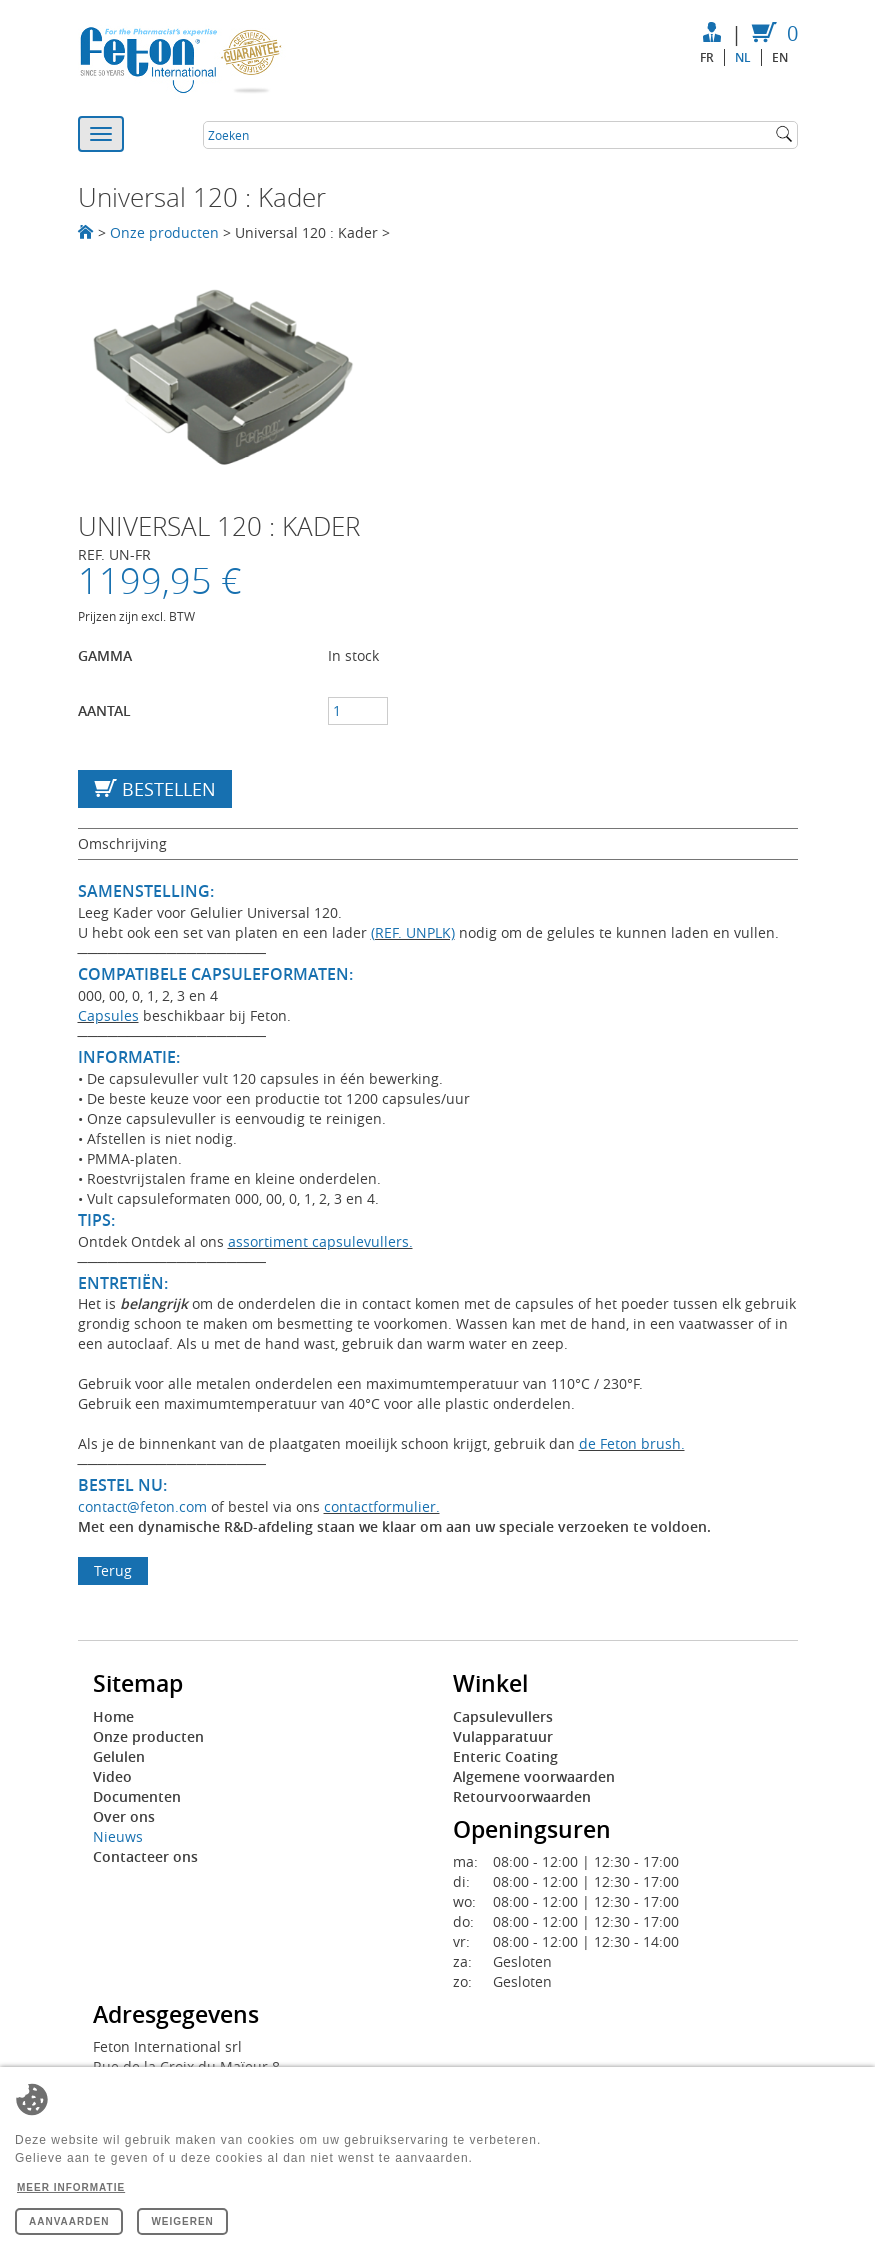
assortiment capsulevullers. (320, 1241)
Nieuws (118, 1836)
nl (743, 57)
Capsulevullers (503, 1716)
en (780, 57)
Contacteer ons (145, 1856)
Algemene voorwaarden (534, 1776)
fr (707, 57)
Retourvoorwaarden (522, 1796)
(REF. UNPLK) (413, 932)
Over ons (124, 1816)
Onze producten (164, 232)
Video (112, 1776)
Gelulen (119, 1756)
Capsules (108, 1015)
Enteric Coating (505, 1756)
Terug (113, 1570)
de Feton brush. (632, 1443)
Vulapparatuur (503, 1736)
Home (113, 1716)
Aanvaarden (69, 2221)
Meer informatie (71, 2187)
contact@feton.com (142, 1506)
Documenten (137, 1796)
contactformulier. (382, 1506)
